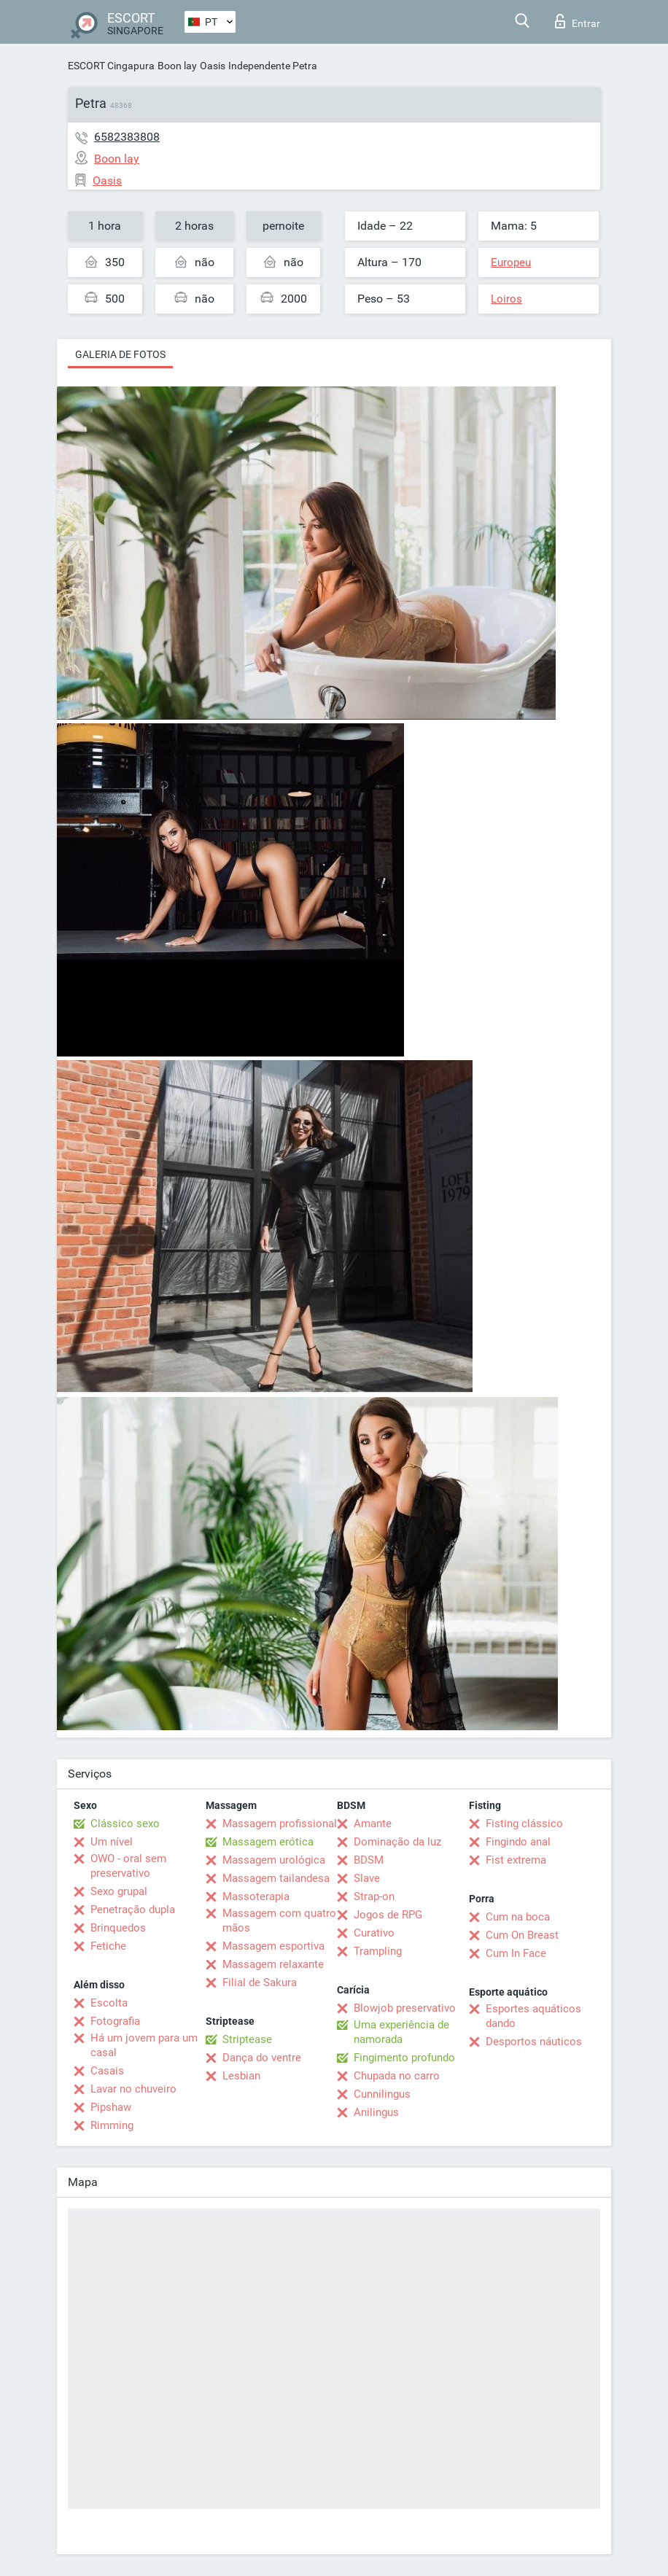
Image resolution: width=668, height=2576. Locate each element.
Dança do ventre (261, 2057)
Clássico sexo (125, 1823)
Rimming (111, 2125)
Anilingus (376, 2112)
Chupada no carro (397, 2075)
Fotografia (115, 2021)
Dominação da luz (397, 1841)
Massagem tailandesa (276, 1878)
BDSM (369, 1860)
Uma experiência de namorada (401, 2032)
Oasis (212, 65)
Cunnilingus (382, 2094)
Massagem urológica (273, 1860)
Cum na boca (518, 1916)
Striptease (247, 2039)
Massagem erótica (268, 1841)
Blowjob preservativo (405, 2008)
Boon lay (177, 65)
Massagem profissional (279, 1823)
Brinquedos (118, 1927)
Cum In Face (516, 1953)
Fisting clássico (524, 1823)
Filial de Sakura (259, 1982)
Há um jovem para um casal (144, 2045)
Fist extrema (516, 1860)
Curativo (374, 1932)
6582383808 (127, 137)
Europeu (511, 262)
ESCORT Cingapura (111, 65)
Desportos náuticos (534, 2041)
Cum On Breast (522, 1935)
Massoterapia (256, 1896)
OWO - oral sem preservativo (128, 1866)
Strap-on (374, 1896)
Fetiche (108, 1946)
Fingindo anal (518, 1841)
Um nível (111, 1841)
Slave (367, 1878)
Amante (373, 1823)
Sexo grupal (118, 1891)
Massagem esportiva (273, 1946)
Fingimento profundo (404, 2057)
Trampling (378, 1951)
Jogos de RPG (388, 1914)
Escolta (109, 2002)
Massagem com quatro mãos (279, 1920)
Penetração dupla (132, 1909)
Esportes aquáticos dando (533, 2016)
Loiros (506, 299)
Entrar (577, 21)
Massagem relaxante (273, 1964)
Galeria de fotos (120, 354)
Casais (107, 2070)
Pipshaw (110, 2107)
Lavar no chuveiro (133, 2089)
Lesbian (241, 2075)
